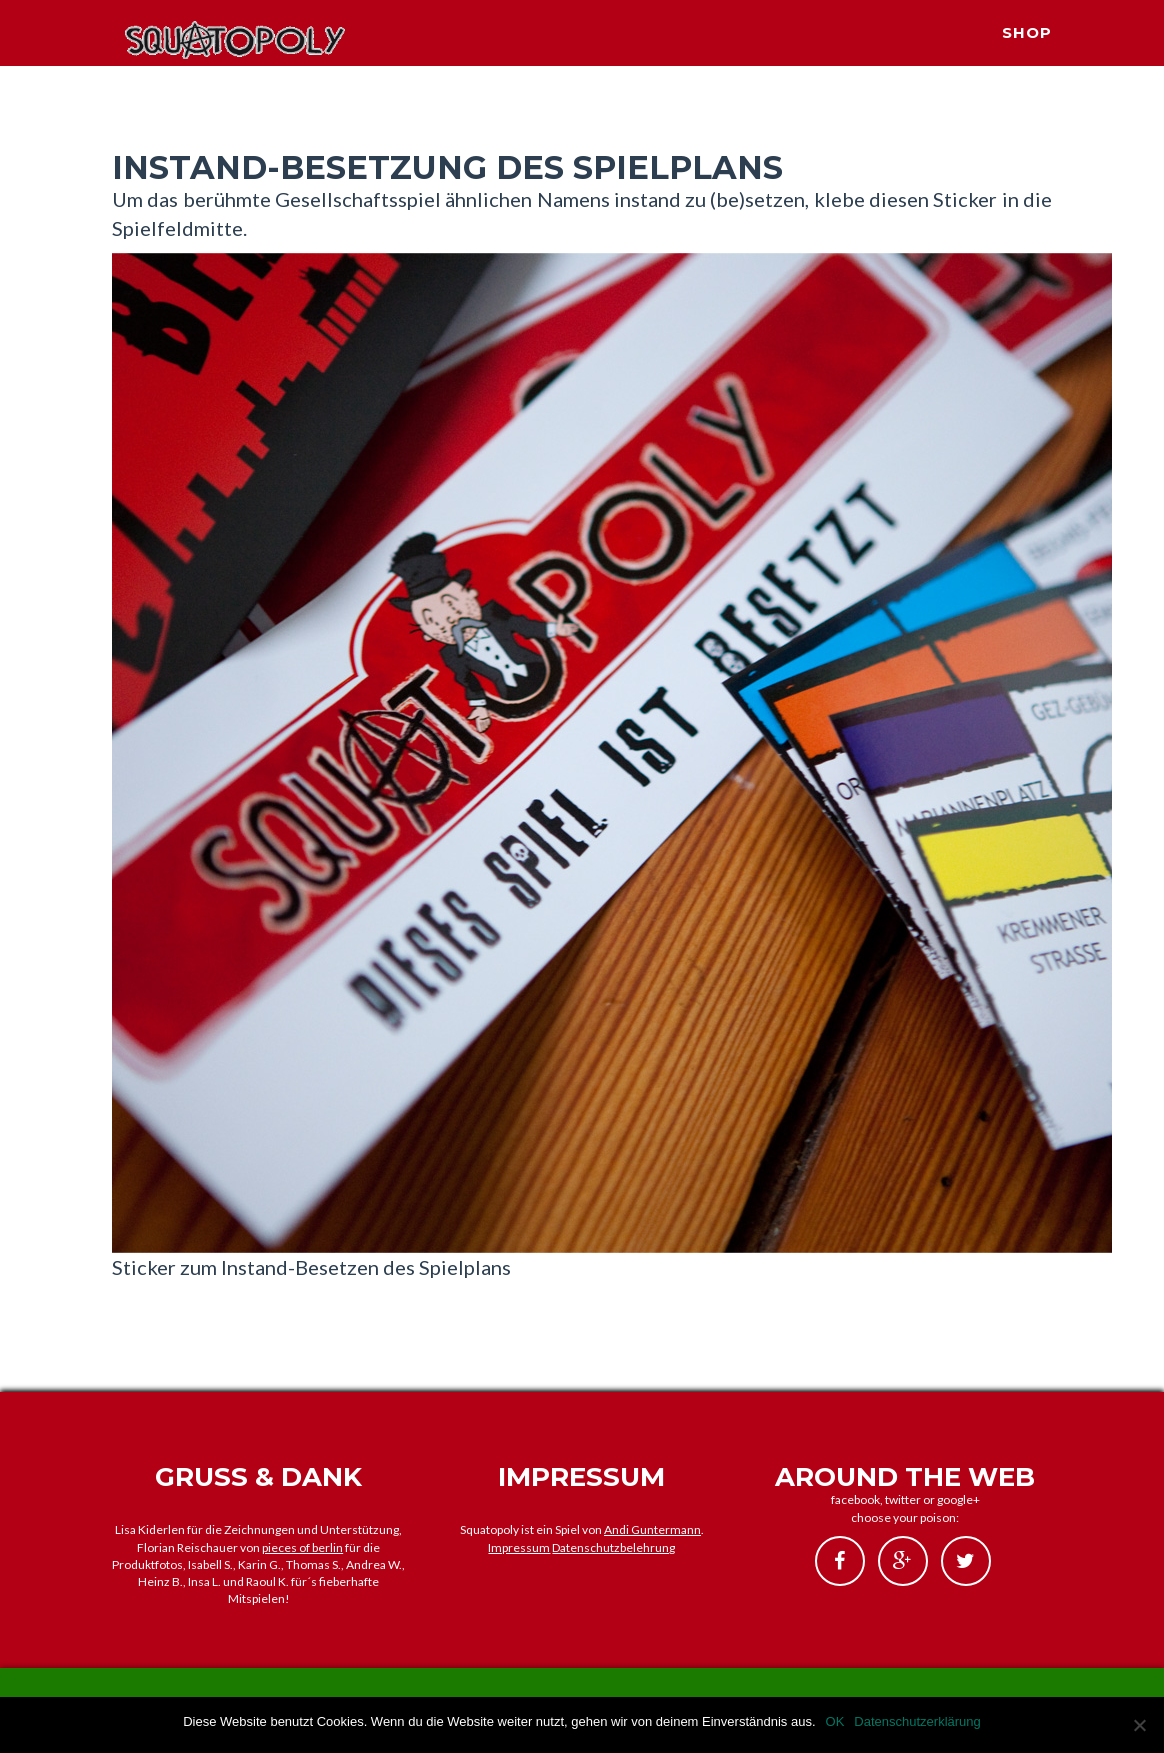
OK (835, 1721)
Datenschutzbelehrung (613, 1547)
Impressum (519, 1547)
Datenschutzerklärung (917, 1721)
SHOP (1027, 55)
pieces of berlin (302, 1547)
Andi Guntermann (652, 1529)
